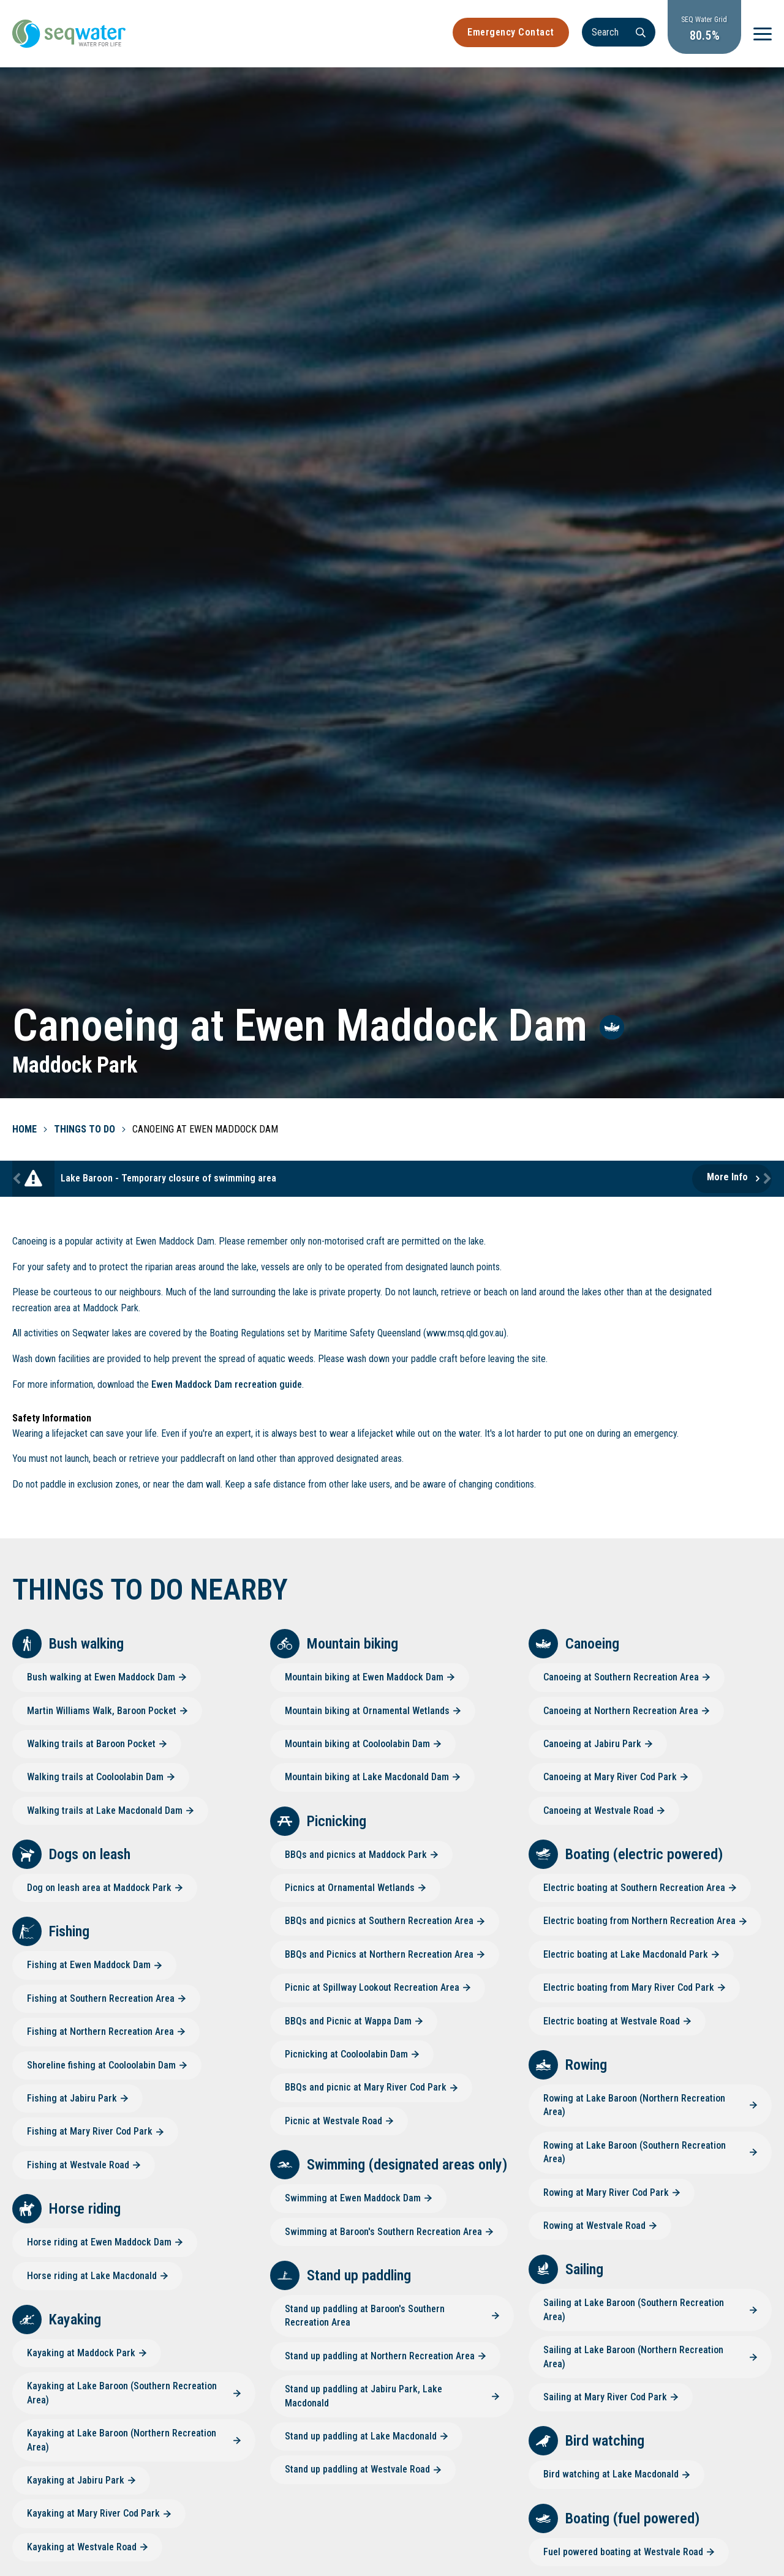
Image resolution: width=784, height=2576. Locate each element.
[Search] (618, 32)
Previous (18, 1179)
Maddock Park (74, 1065)
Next (766, 1179)
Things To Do (84, 1129)
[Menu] (762, 34)
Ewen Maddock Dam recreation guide (226, 1384)
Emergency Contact (510, 32)
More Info (727, 1177)
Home (24, 1129)
